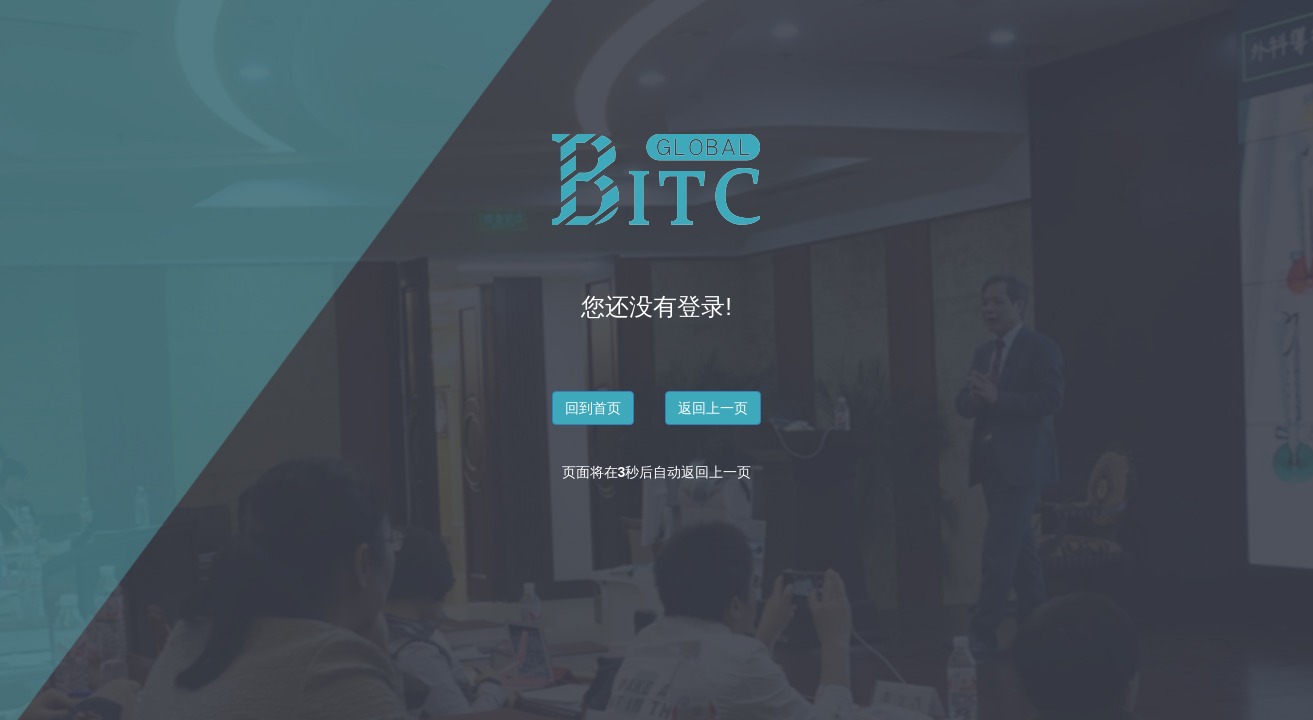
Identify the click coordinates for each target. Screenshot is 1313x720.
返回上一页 (713, 408)
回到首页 (593, 408)
